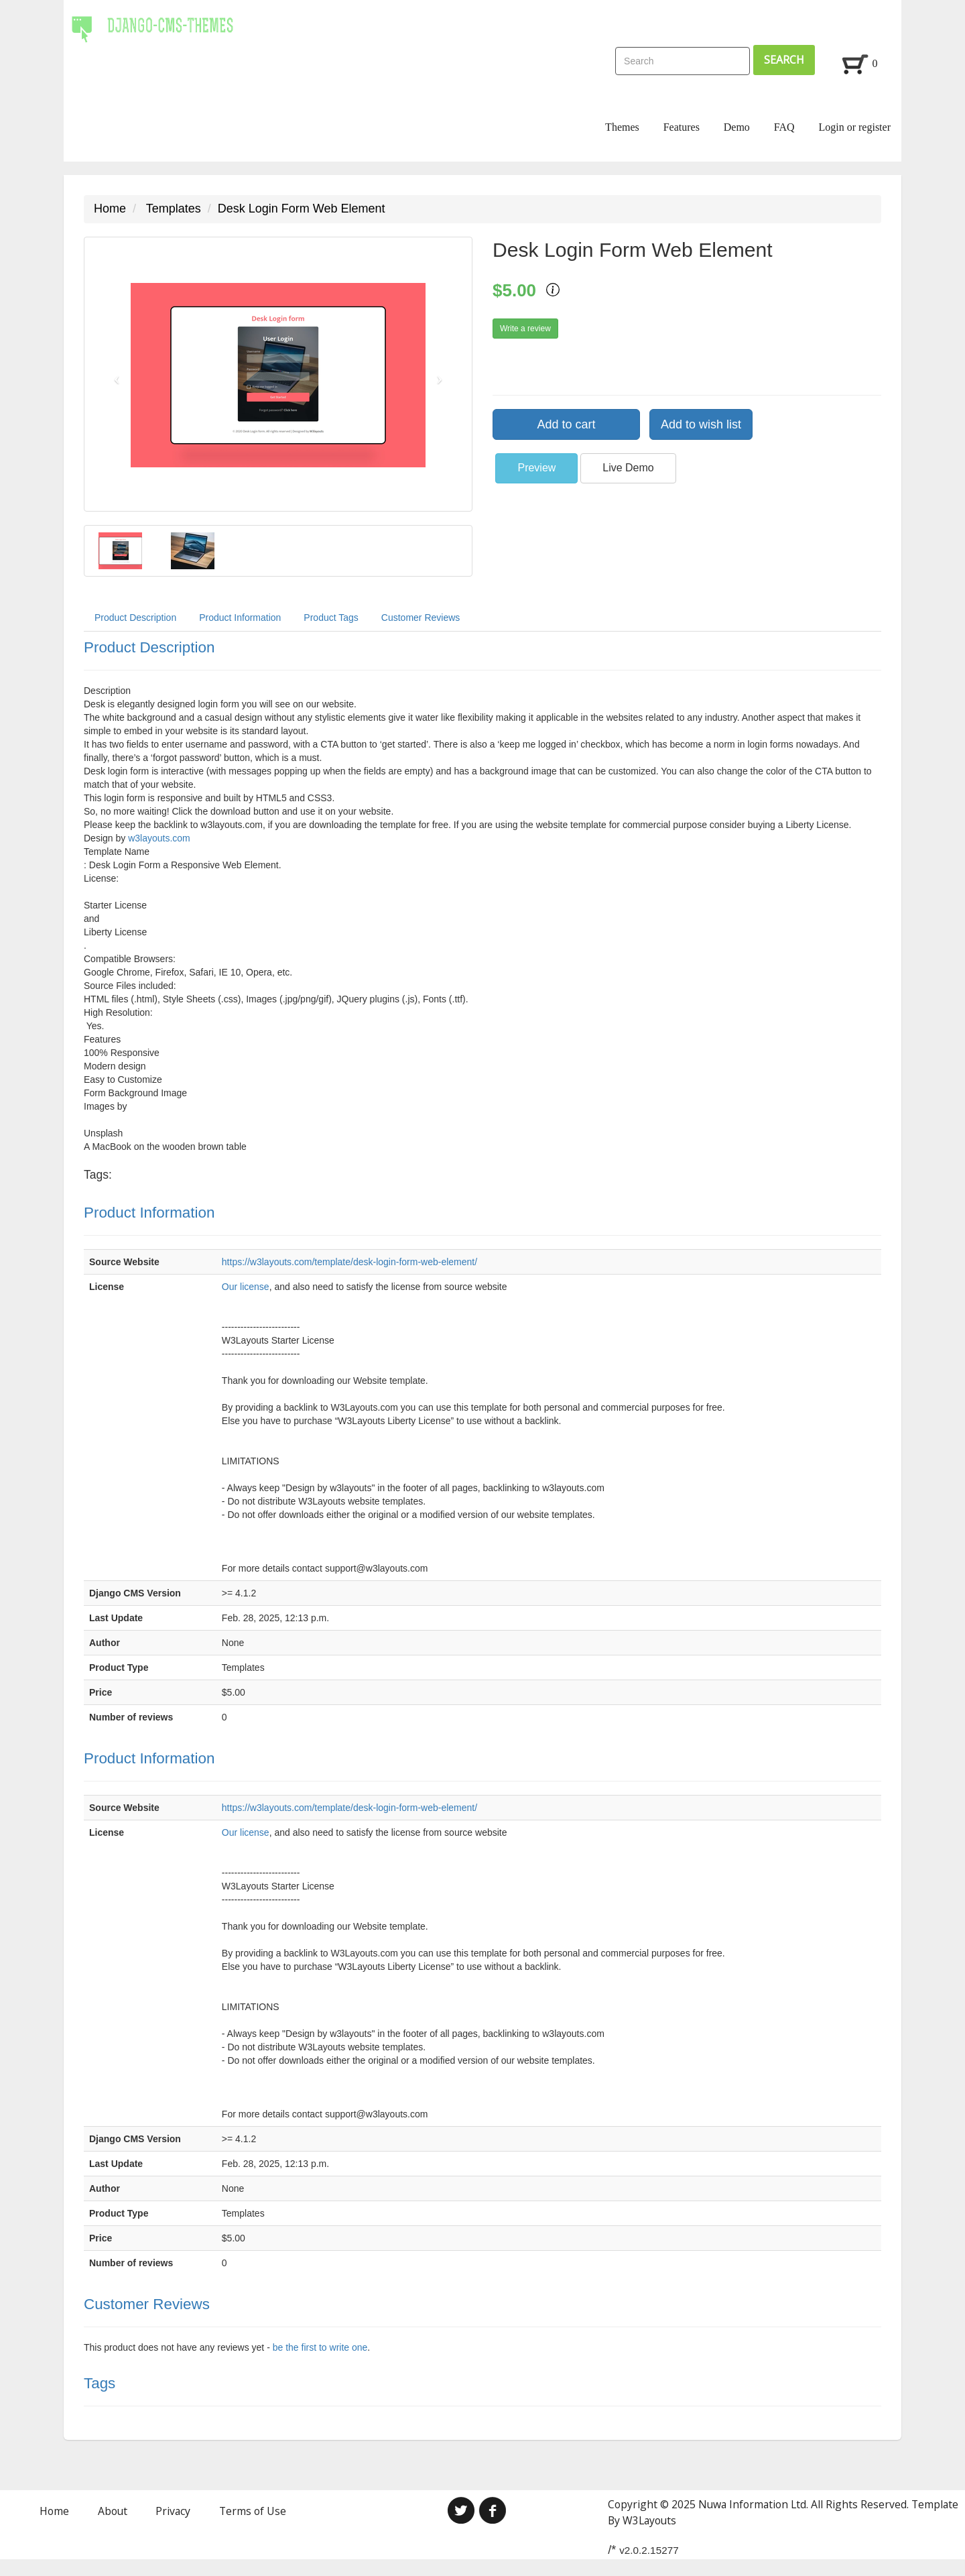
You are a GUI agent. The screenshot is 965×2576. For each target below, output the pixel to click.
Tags (99, 2383)
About (112, 2511)
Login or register (854, 127)
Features (681, 127)
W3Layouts (649, 2520)
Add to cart (566, 424)
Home (110, 208)
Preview (536, 467)
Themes (622, 127)
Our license (245, 1286)
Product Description (135, 617)
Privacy (172, 2511)
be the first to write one (320, 2347)
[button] (113, 374)
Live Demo (627, 467)
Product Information (240, 617)
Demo (737, 127)
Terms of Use (252, 2511)
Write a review (525, 328)
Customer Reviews (420, 617)
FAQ (784, 127)
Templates (173, 208)
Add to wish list (701, 424)
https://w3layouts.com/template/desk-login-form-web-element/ (349, 1261)
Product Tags (331, 617)
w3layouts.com (159, 838)
